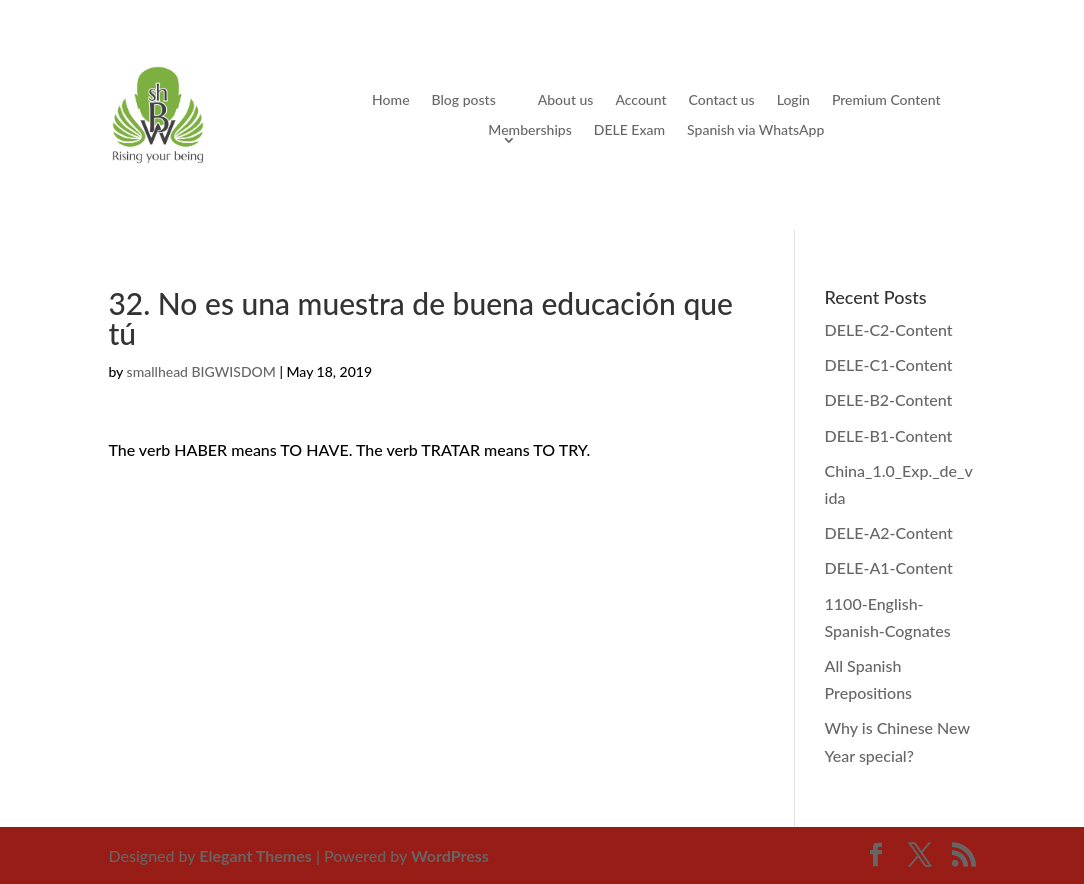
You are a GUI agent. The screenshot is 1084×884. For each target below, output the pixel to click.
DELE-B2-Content (889, 399)
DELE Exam (629, 130)
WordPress (450, 855)
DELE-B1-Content (889, 435)
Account (640, 100)
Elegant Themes (255, 855)
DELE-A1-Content (889, 567)
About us (566, 100)
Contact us (722, 100)
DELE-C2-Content (889, 329)
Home (390, 100)
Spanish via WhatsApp (755, 130)
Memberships (529, 130)
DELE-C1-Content (889, 364)
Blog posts (464, 100)
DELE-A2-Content (889, 532)
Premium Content (886, 100)
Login (793, 100)
